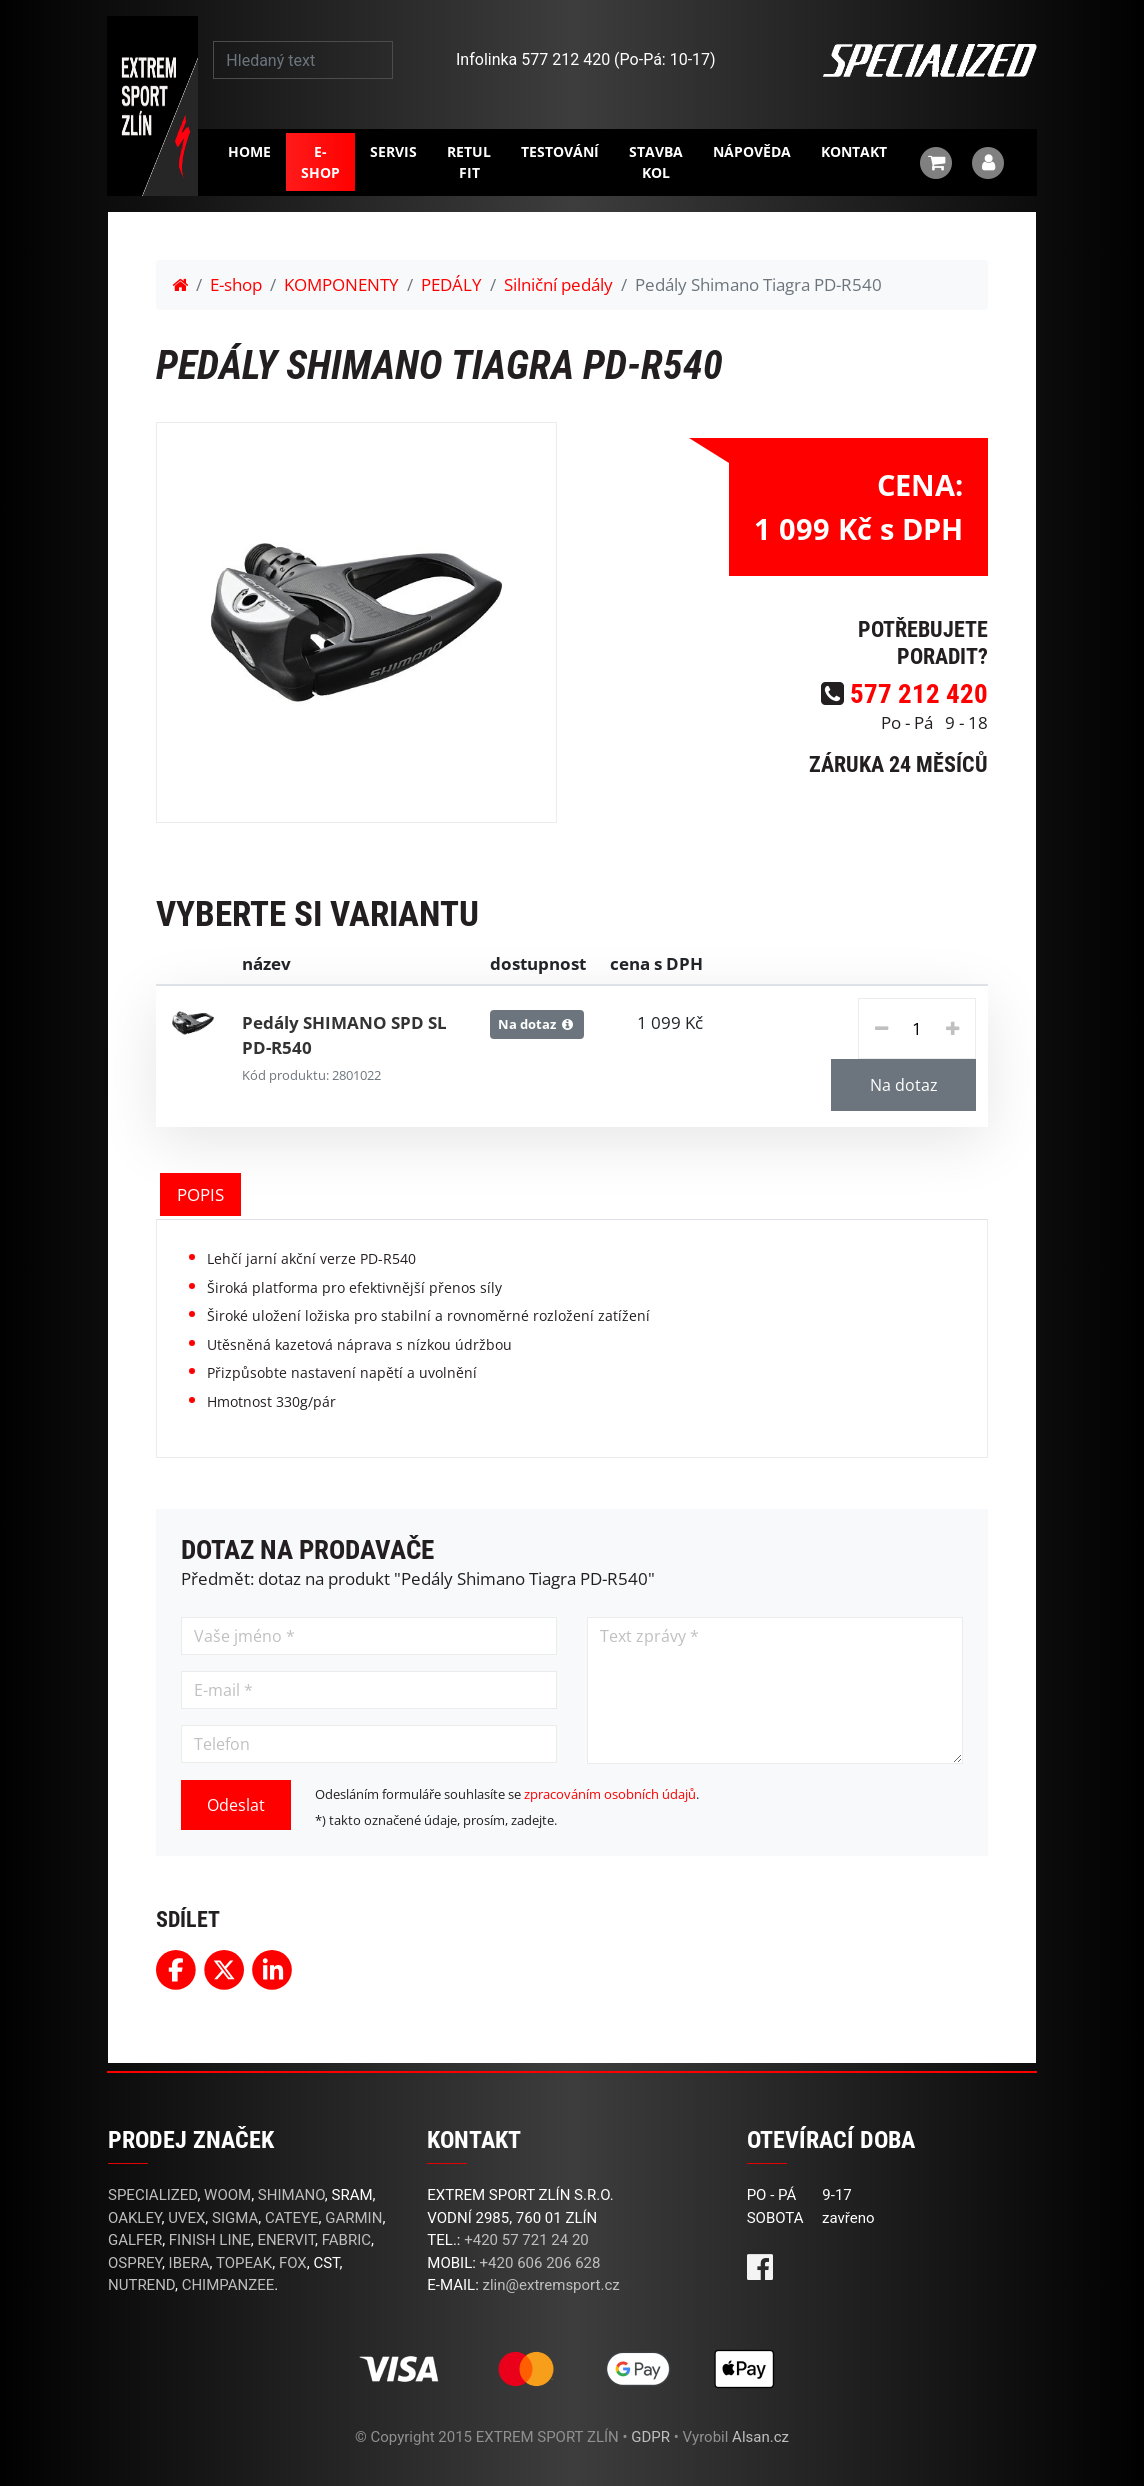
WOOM (227, 2195)
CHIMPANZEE (228, 2285)
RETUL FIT (469, 162)
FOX (293, 2263)
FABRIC (346, 2240)
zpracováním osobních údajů (610, 1794)
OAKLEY (134, 2218)
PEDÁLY (451, 284)
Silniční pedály (558, 284)
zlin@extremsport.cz (551, 2285)
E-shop (320, 162)
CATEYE (292, 2218)
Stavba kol (656, 162)
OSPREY (135, 2263)
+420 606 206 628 (540, 2263)
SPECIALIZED (152, 2195)
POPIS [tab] (200, 1194)
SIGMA (235, 2218)
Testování (560, 151)
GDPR (650, 2437)
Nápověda (752, 151)
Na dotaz (904, 1085)
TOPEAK (244, 2263)
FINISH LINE (210, 2240)
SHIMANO (291, 2195)
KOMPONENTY (341, 284)
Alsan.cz (760, 2437)
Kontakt (854, 151)
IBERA (189, 2263)
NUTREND (141, 2285)
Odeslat (236, 1805)
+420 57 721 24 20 (526, 2240)
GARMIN (353, 2218)
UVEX (186, 2218)
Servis (393, 151)
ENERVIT (286, 2240)
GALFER (135, 2240)
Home (249, 151)
